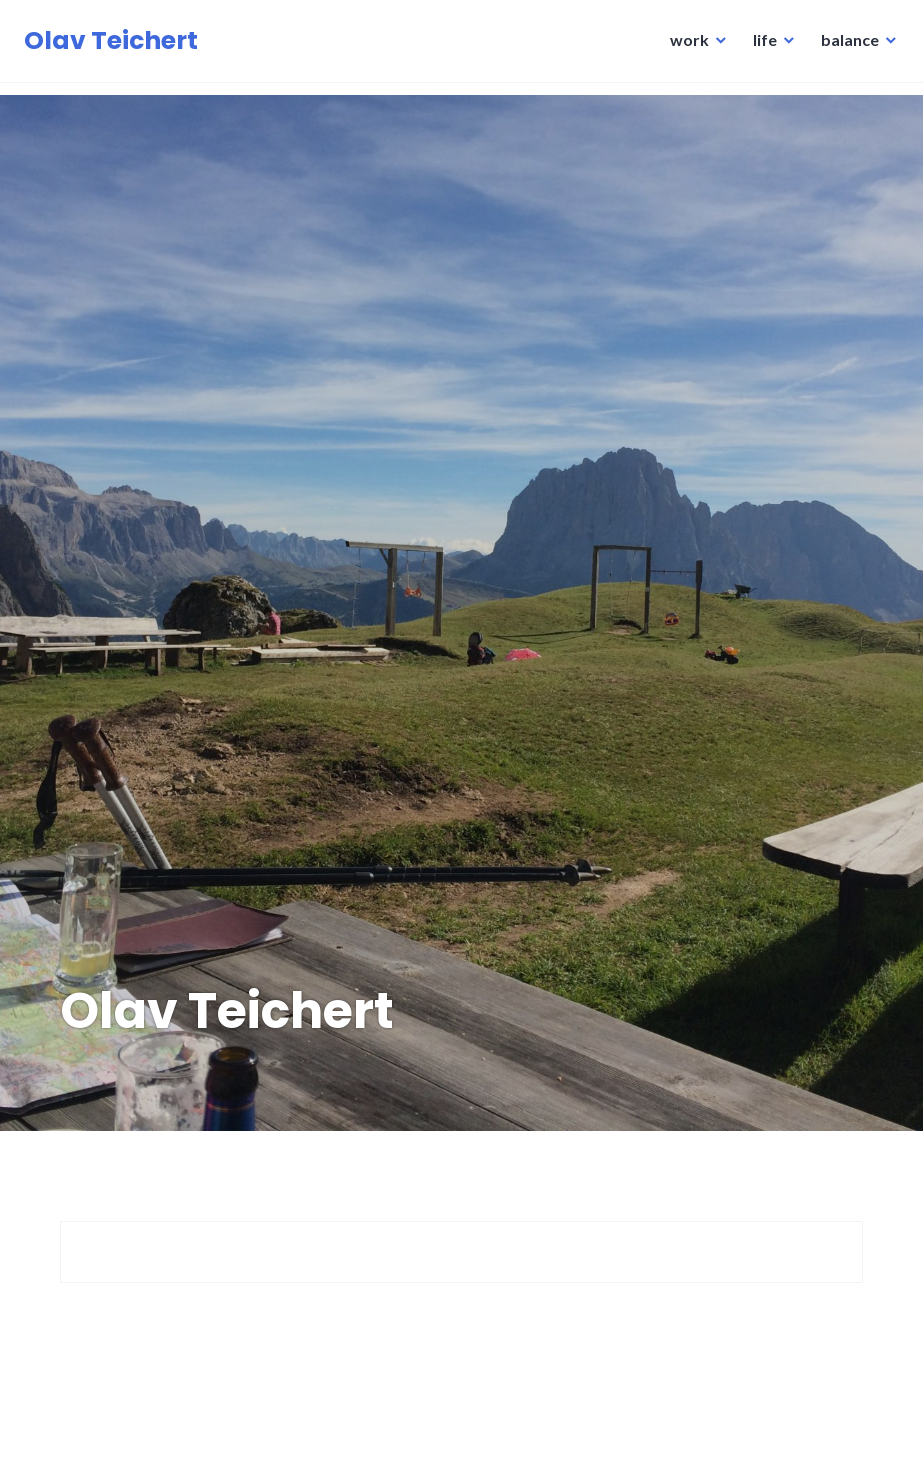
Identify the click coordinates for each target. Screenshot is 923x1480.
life (759, 45)
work (683, 45)
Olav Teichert (117, 46)
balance (844, 45)
